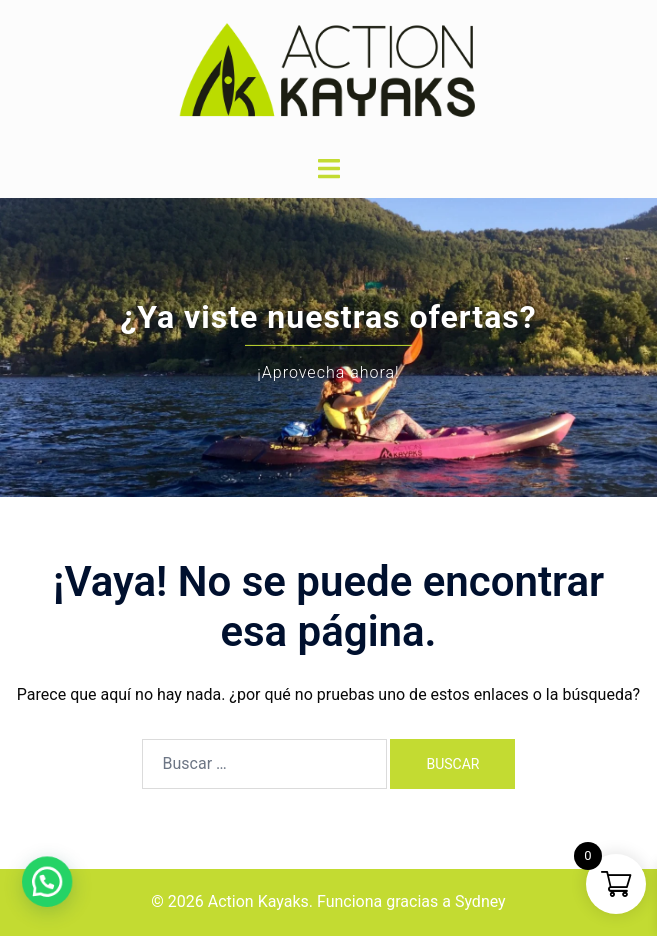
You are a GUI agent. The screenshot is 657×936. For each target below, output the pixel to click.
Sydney (480, 901)
